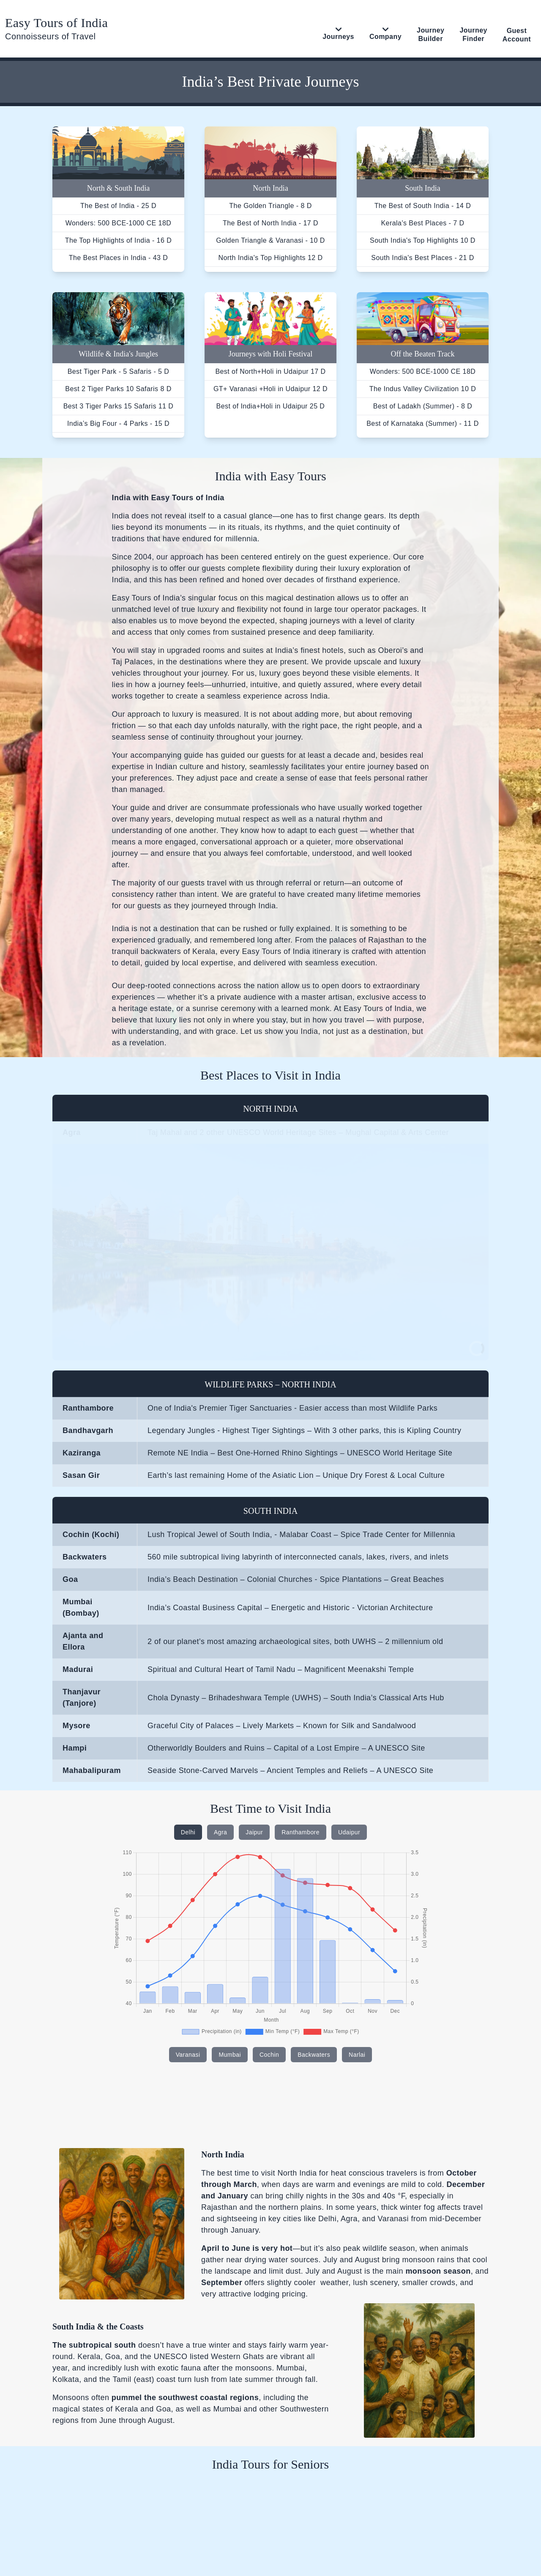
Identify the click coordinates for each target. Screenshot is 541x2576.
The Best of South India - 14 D (422, 205)
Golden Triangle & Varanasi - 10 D (270, 240)
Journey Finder (473, 34)
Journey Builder (430, 34)
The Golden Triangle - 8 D (270, 205)
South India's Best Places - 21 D (422, 257)
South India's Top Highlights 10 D (422, 240)
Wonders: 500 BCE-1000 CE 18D (119, 223)
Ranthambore (300, 1832)
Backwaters (314, 2054)
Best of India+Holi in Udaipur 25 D (270, 406)
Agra (220, 1832)
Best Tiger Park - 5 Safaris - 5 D (118, 371)
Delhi (188, 1832)
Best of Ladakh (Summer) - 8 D (422, 406)
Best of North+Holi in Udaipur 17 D (270, 371)
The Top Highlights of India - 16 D (118, 240)
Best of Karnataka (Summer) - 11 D (422, 423)
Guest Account (517, 35)
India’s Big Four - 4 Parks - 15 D (118, 423)
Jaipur (254, 1832)
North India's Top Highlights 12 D (270, 257)
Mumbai (230, 2054)
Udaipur (349, 1832)
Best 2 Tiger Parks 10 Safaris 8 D (118, 388)
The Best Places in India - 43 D (118, 257)
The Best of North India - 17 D (270, 223)
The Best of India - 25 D (118, 205)
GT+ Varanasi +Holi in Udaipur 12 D (270, 388)
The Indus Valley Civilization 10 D (422, 388)
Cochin (269, 2054)
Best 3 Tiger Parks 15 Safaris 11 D (118, 406)
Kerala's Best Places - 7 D (422, 223)
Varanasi (188, 2054)
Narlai (357, 2054)
